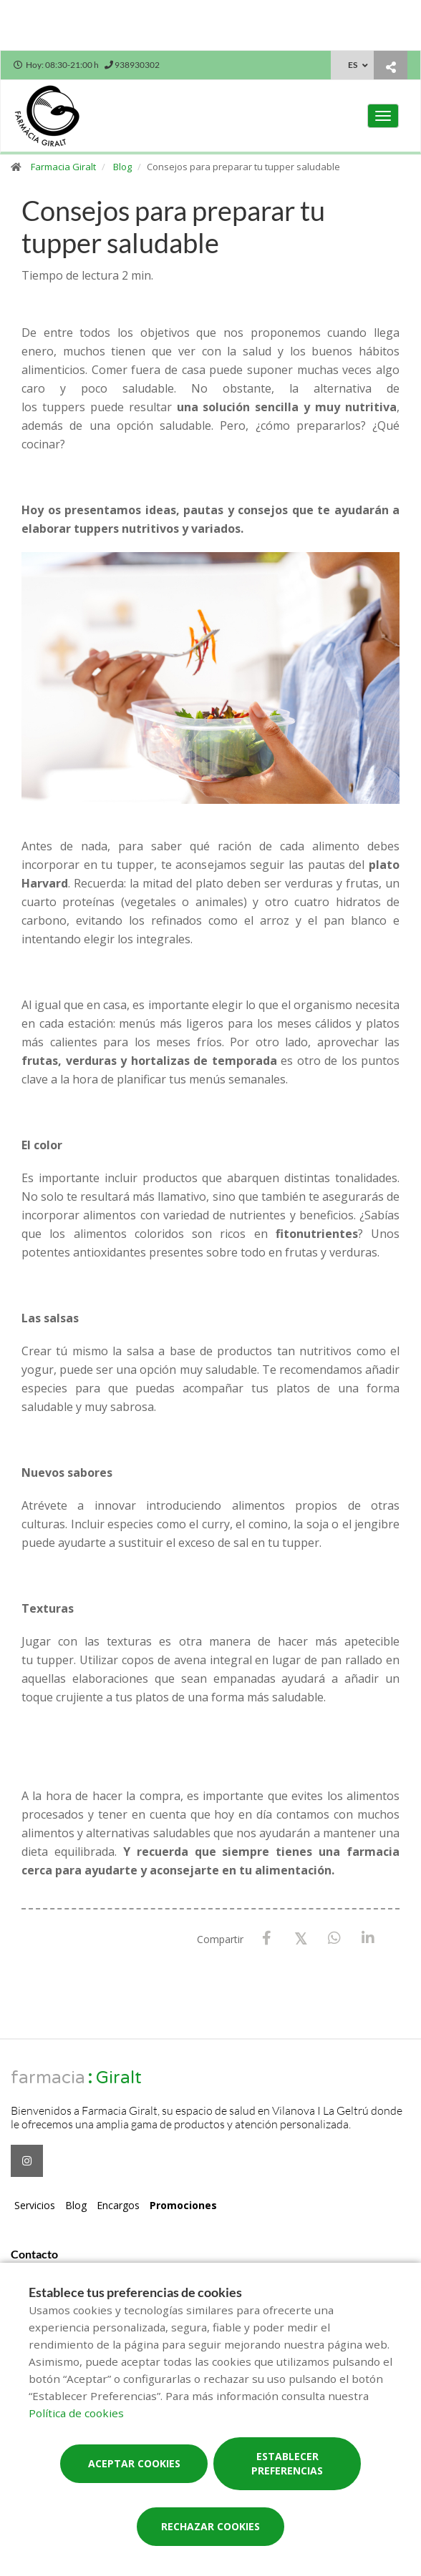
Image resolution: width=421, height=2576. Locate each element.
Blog (122, 166)
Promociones (183, 2205)
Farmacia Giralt (63, 166)
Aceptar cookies (134, 2463)
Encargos (118, 2205)
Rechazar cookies (210, 2526)
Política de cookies (76, 2413)
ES (352, 64)
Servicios (34, 2205)
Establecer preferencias (287, 2463)
